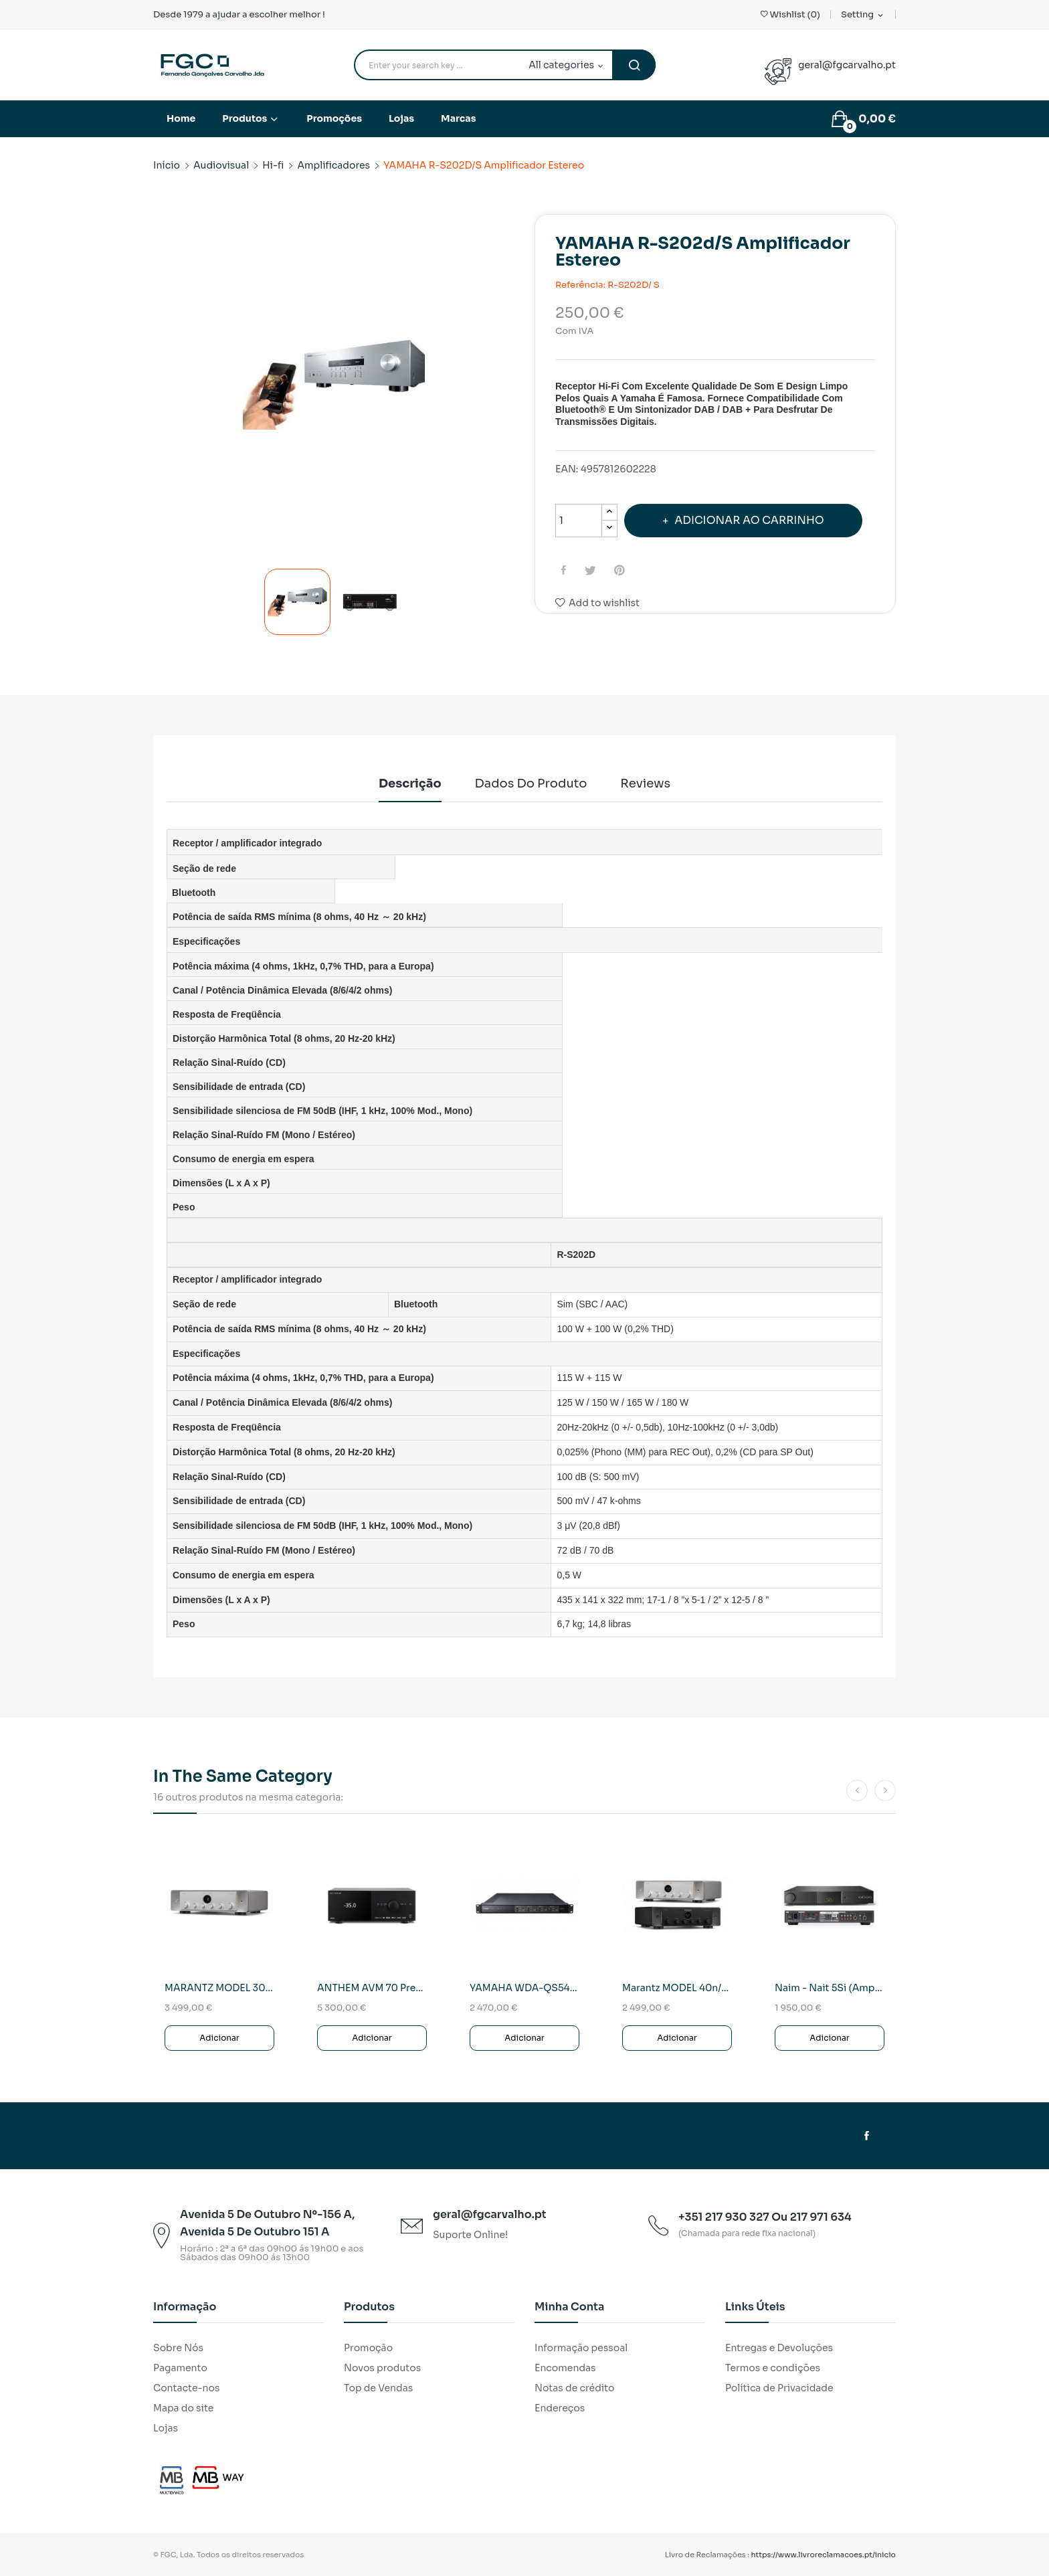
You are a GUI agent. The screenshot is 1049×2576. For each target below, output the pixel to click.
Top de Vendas (378, 2388)
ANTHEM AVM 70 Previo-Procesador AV (372, 1988)
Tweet (594, 570)
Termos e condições (772, 2368)
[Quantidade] (578, 520)
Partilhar (566, 570)
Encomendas (565, 2368)
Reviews (655, 783)
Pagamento (180, 2368)
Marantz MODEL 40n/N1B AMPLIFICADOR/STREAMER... (677, 1988)
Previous (153, 387)
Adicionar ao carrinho (750, 520)
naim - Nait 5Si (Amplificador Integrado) (829, 1988)
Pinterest (625, 570)
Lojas (165, 2428)
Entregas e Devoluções (779, 2348)
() (790, 14)
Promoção (368, 2348)
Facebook (866, 2135)
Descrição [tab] (401, 783)
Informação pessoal (581, 2348)
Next (514, 387)
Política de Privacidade (779, 2388)
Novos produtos (382, 2368)
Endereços (560, 2408)
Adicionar (219, 2038)
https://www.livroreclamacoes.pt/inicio (823, 2554)
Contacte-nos (186, 2388)
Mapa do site (183, 2408)
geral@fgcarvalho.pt (847, 65)
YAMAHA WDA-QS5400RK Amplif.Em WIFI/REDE (524, 1988)
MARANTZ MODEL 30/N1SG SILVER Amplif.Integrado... (219, 1988)
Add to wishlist (597, 603)
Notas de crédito (574, 2388)
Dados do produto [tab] (531, 783)
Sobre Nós (178, 2348)
